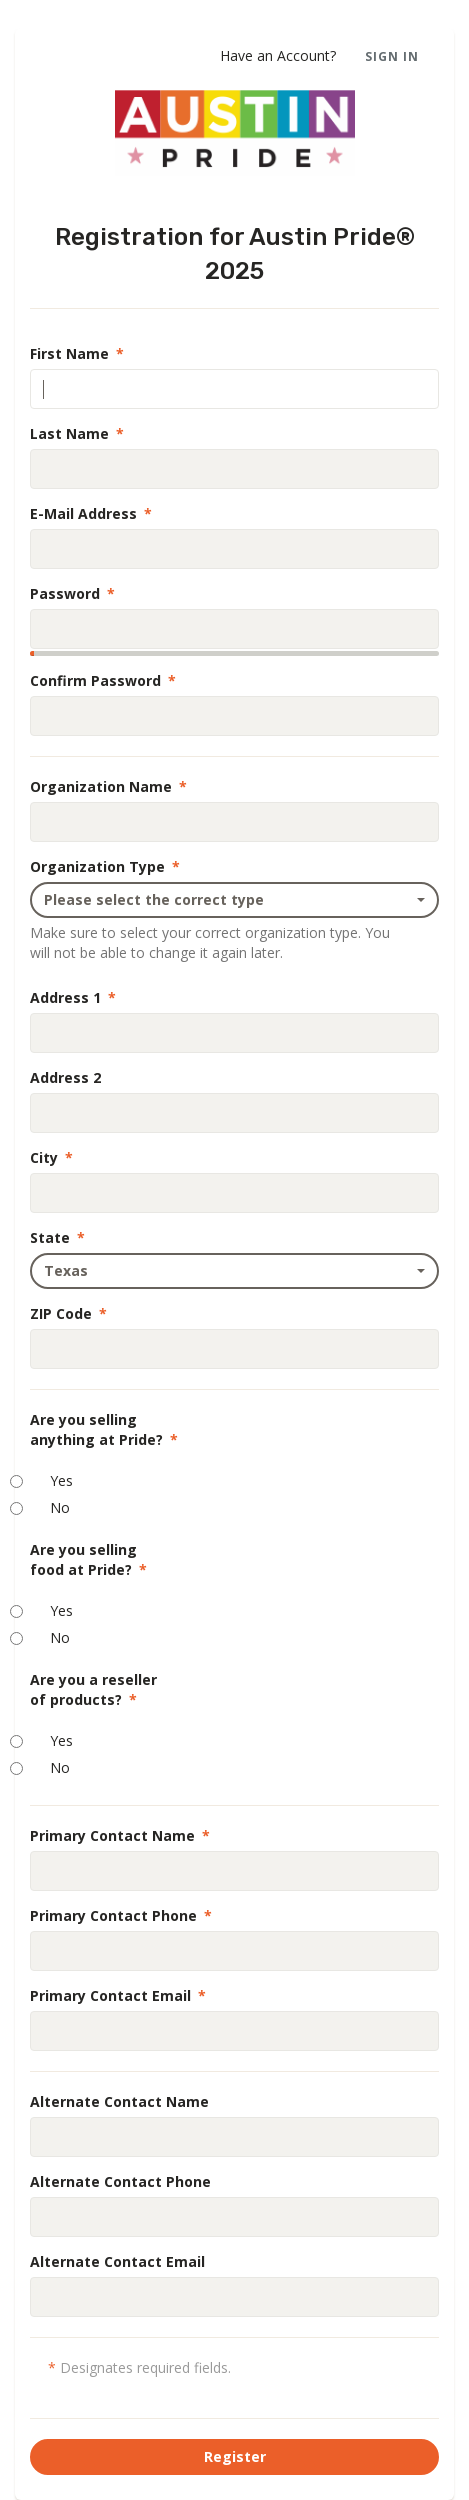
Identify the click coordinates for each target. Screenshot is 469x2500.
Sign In (392, 56)
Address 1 (73, 997)
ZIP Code (68, 1313)
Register (235, 2456)
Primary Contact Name (120, 1835)
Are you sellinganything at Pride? (104, 1429)
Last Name (77, 433)
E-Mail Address (91, 513)
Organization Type (105, 866)
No (60, 1507)
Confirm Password (103, 680)
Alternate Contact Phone (120, 2181)
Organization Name (108, 786)
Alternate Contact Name (119, 2101)
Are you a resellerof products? (93, 1689)
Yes (61, 1480)
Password (72, 593)
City (51, 1157)
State (57, 1237)
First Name (77, 353)
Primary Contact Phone (121, 1915)
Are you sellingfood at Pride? (88, 1559)
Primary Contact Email (118, 1995)
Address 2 (65, 1077)
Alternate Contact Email (117, 2261)
